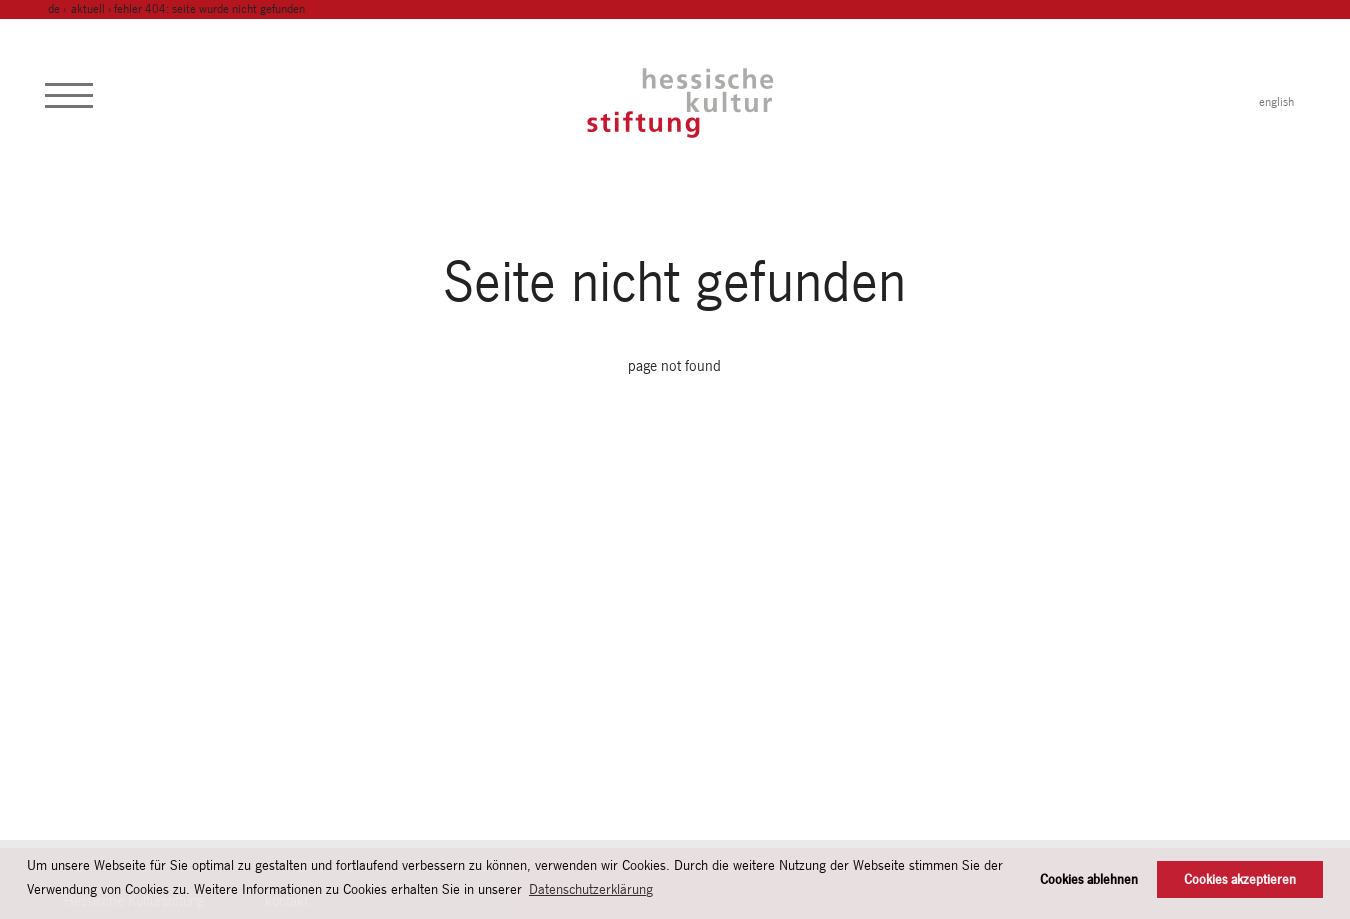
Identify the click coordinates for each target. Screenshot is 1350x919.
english (1276, 102)
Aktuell (88, 9)
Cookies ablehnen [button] (1089, 879)
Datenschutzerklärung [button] (591, 889)
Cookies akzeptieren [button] (1240, 879)
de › (58, 9)
